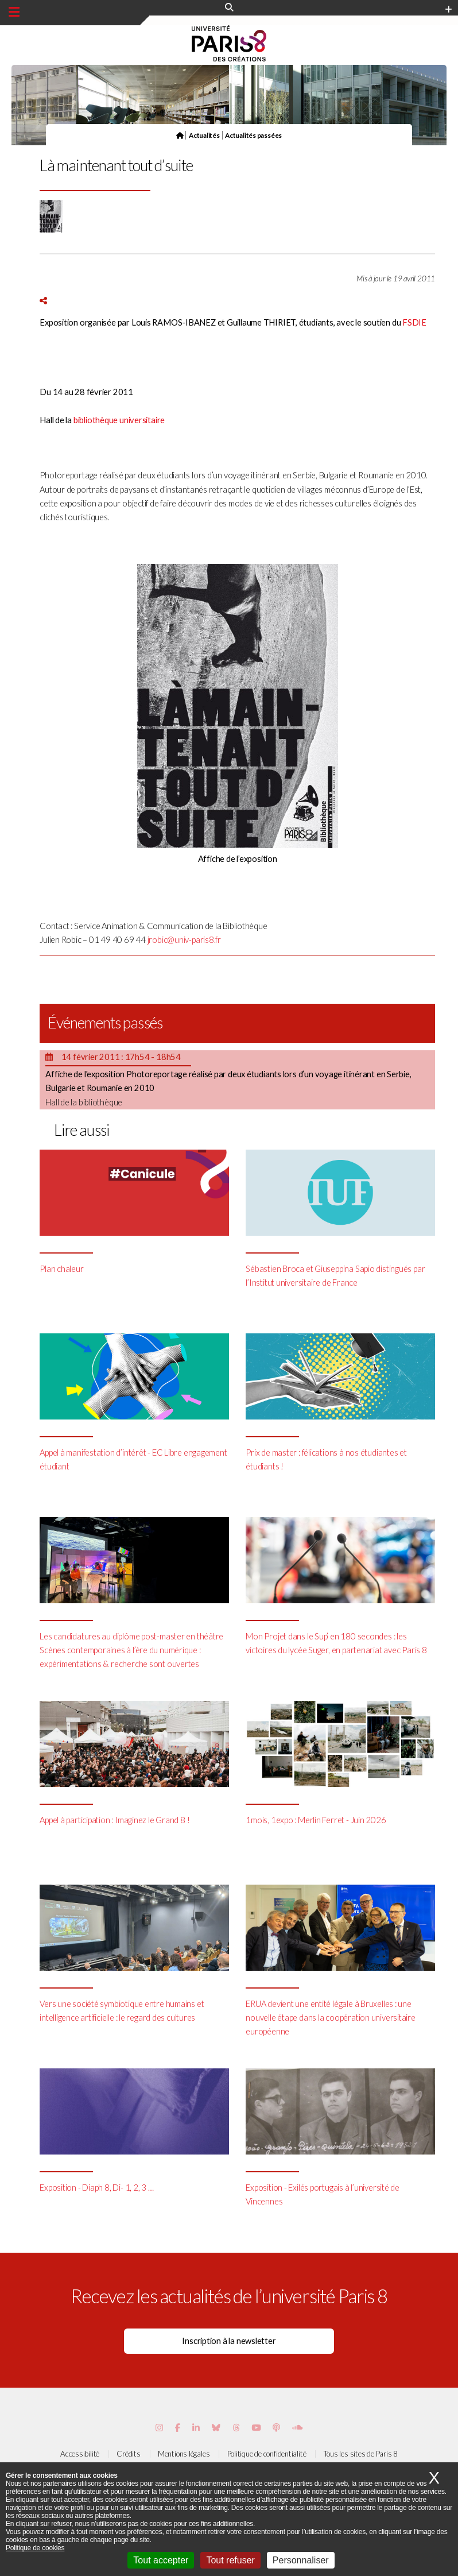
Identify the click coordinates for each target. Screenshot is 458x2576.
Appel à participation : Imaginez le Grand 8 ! (114, 1820)
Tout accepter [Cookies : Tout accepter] (160, 2560)
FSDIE (414, 322)
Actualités (204, 135)
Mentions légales (183, 2453)
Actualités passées (253, 135)
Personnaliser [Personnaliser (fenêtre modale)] (301, 2560)
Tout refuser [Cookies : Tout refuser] (230, 2560)
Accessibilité (79, 2453)
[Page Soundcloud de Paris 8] (297, 2427)
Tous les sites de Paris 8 (361, 2453)
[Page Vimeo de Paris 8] (196, 2427)
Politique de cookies (35, 2548)
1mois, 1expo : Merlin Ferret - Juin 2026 (316, 1820)
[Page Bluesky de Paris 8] (216, 2427)
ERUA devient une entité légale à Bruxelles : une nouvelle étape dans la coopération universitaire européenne (330, 2017)
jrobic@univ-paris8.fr (184, 940)
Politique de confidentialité (266, 2453)
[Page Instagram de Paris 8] (159, 2427)
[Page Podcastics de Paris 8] (276, 2427)
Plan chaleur (61, 1269)
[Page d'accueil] (180, 135)
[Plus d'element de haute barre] (448, 10)
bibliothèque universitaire (119, 420)
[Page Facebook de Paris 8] (177, 2427)
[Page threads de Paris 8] (236, 2427)
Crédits (128, 2453)
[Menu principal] (14, 12)
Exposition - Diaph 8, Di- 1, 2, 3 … (96, 2187)
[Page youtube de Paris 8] (256, 2427)
